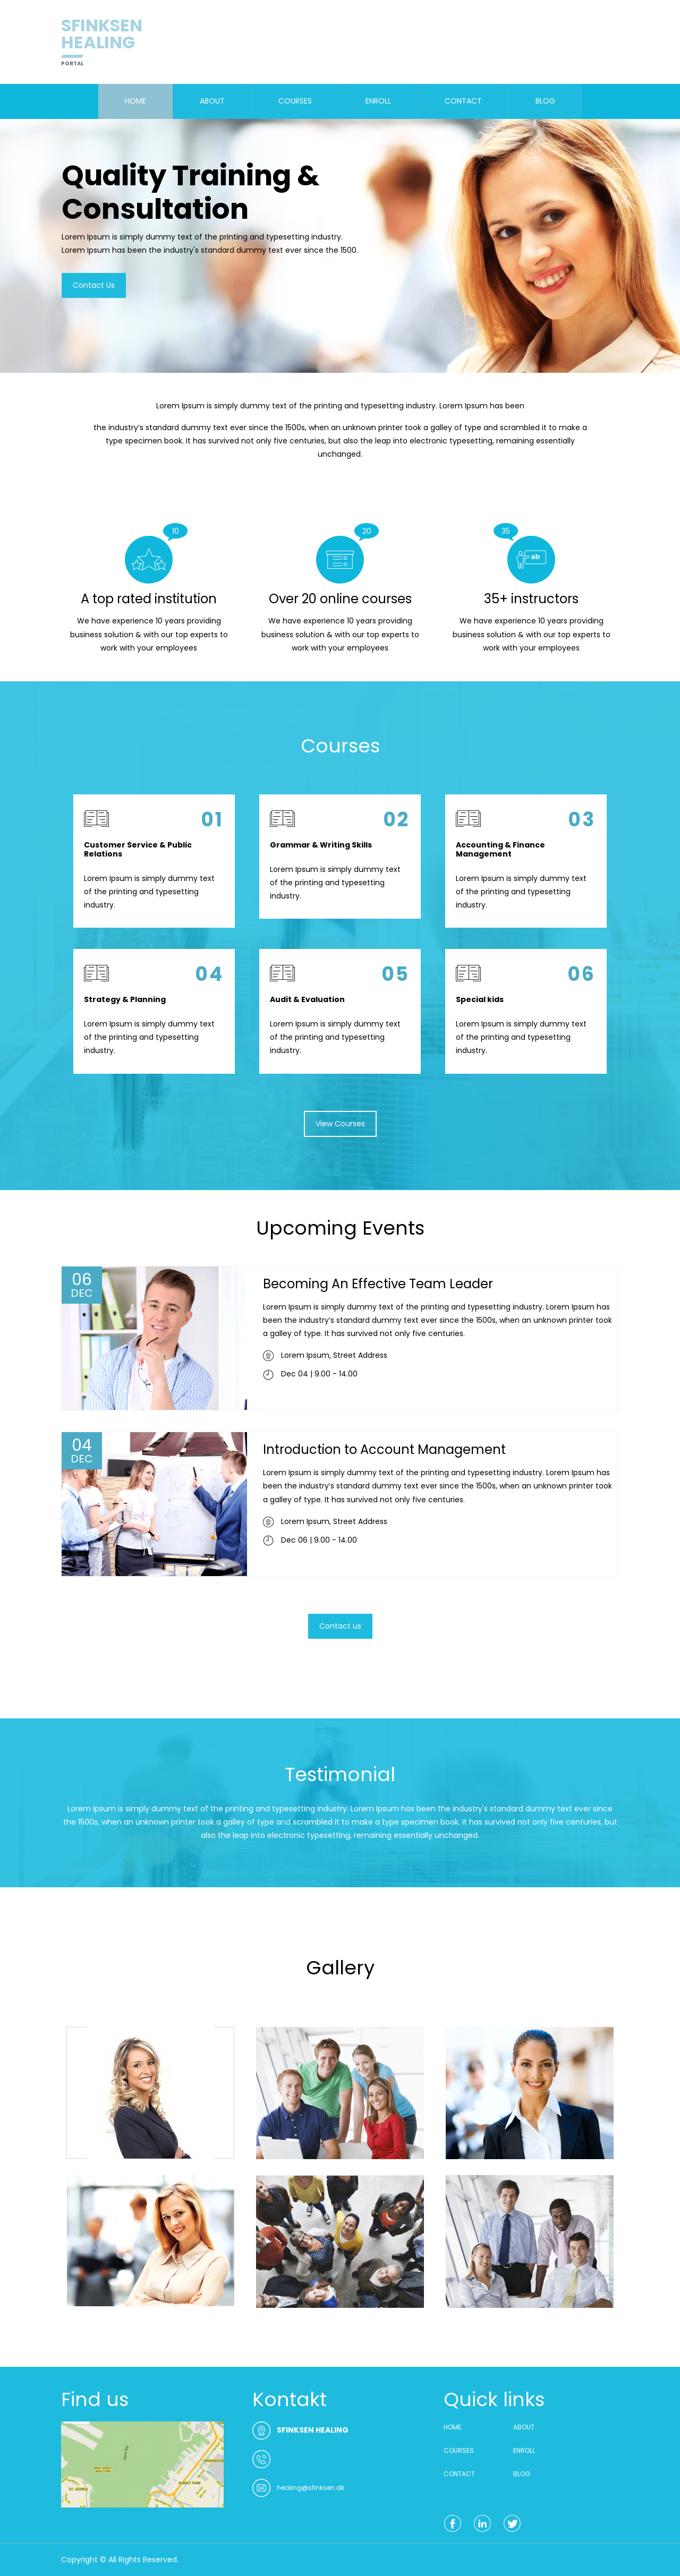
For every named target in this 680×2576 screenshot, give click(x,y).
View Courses (340, 1123)
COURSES (295, 101)
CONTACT (463, 101)
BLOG (545, 101)
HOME (135, 101)
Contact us (340, 1626)
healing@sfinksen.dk (310, 2487)
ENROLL (378, 101)
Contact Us (93, 288)
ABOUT (212, 101)
